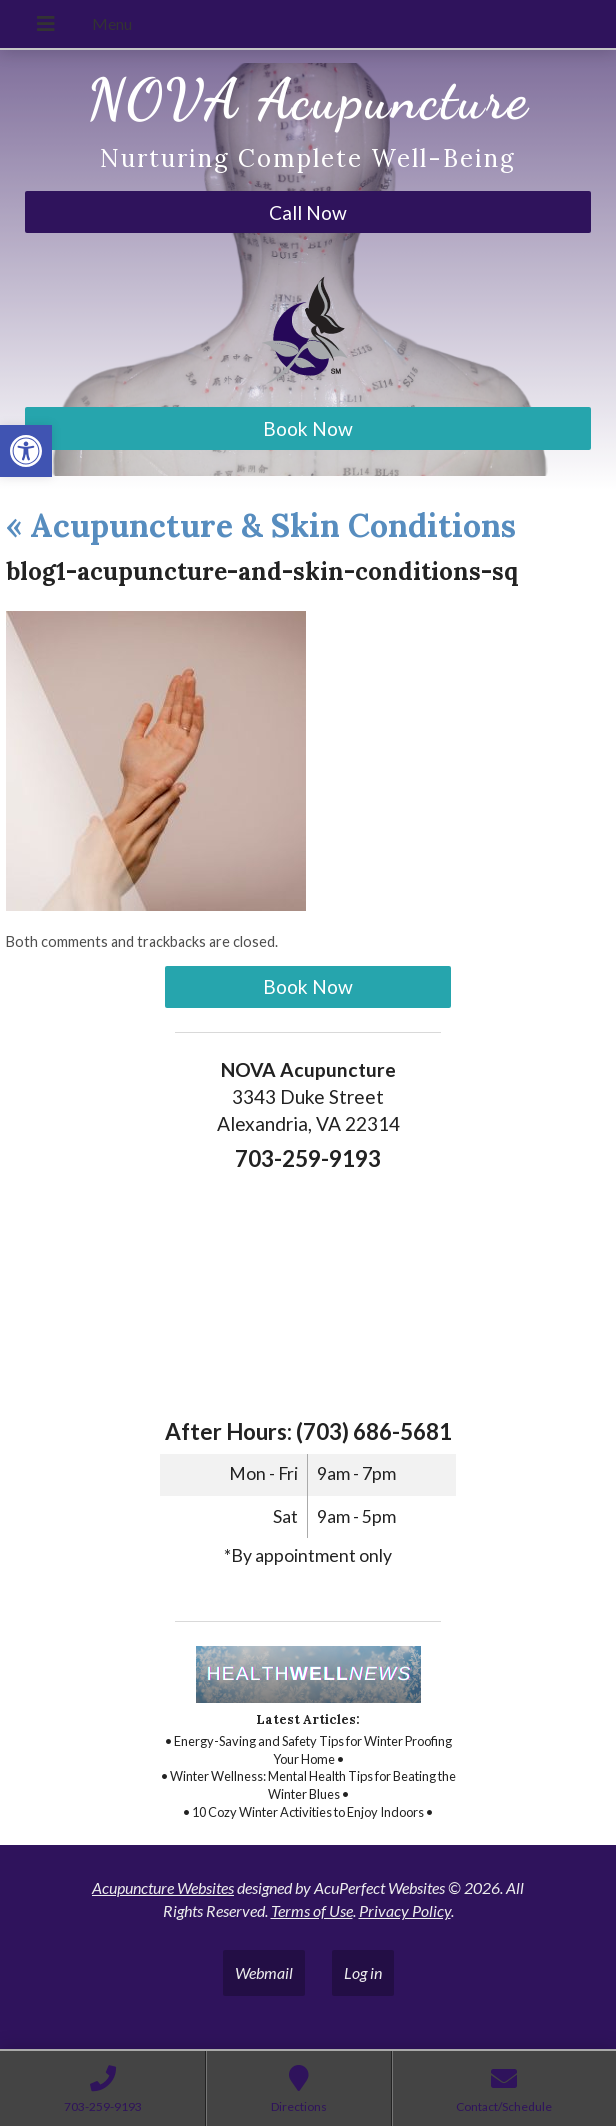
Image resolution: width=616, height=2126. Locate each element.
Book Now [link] (308, 428)
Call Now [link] (308, 212)
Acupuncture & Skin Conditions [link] (261, 525)
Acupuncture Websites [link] (163, 1887)
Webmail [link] (264, 1972)
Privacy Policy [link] (405, 1910)
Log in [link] (363, 1972)
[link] (26, 451)
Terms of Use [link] (312, 1910)
